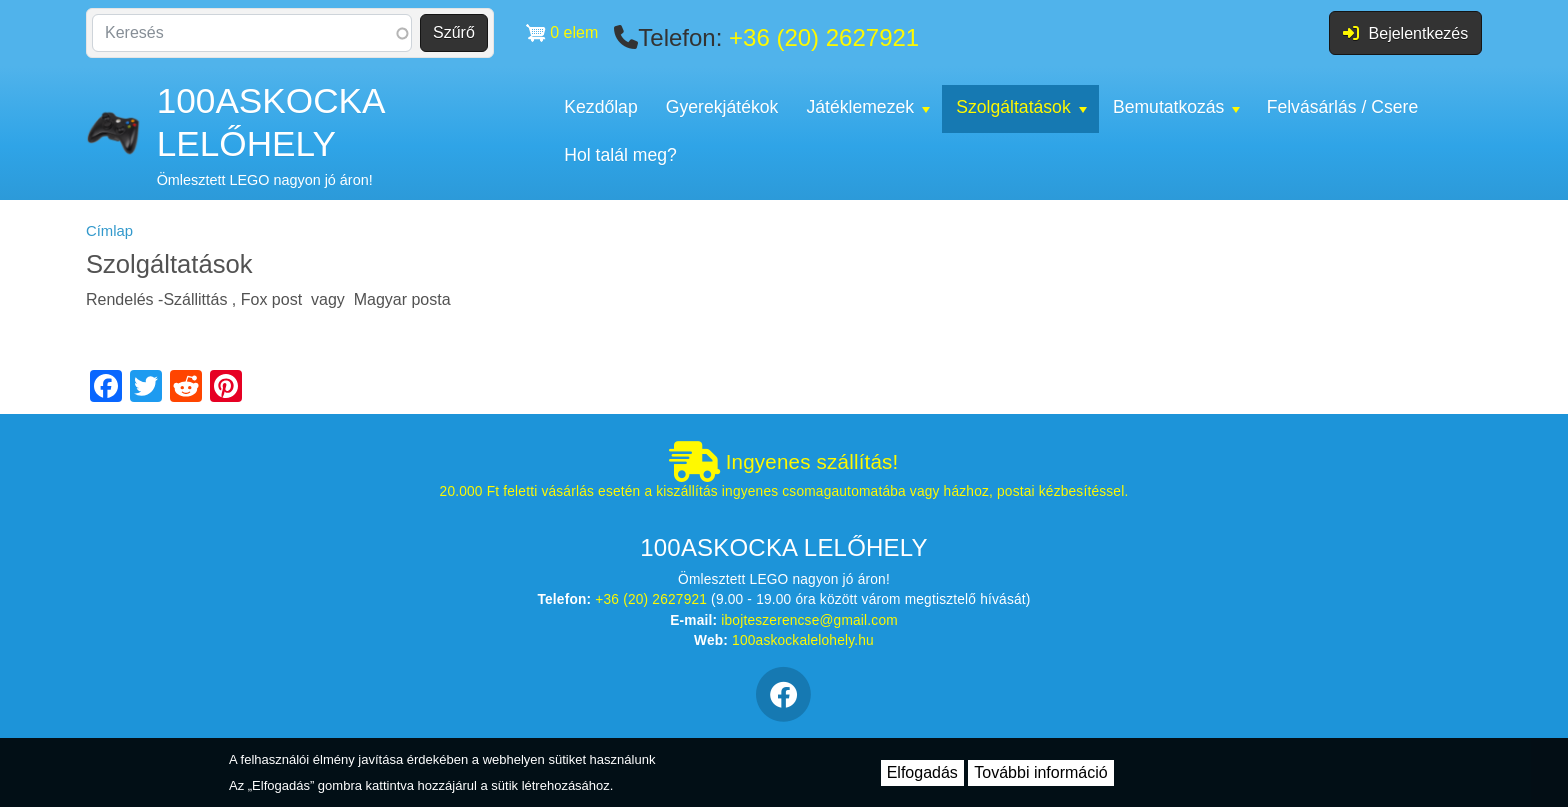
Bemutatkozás (1176, 107)
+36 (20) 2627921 (824, 37)
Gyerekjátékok (722, 107)
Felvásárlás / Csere (1343, 107)
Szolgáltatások (1021, 107)
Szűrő (454, 32)
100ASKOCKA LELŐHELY (270, 122)
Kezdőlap (600, 107)
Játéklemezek (867, 107)
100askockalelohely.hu (803, 640)
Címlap (109, 231)
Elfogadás (922, 772)
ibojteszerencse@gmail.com (809, 620)
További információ (1040, 772)
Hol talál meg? (620, 155)
